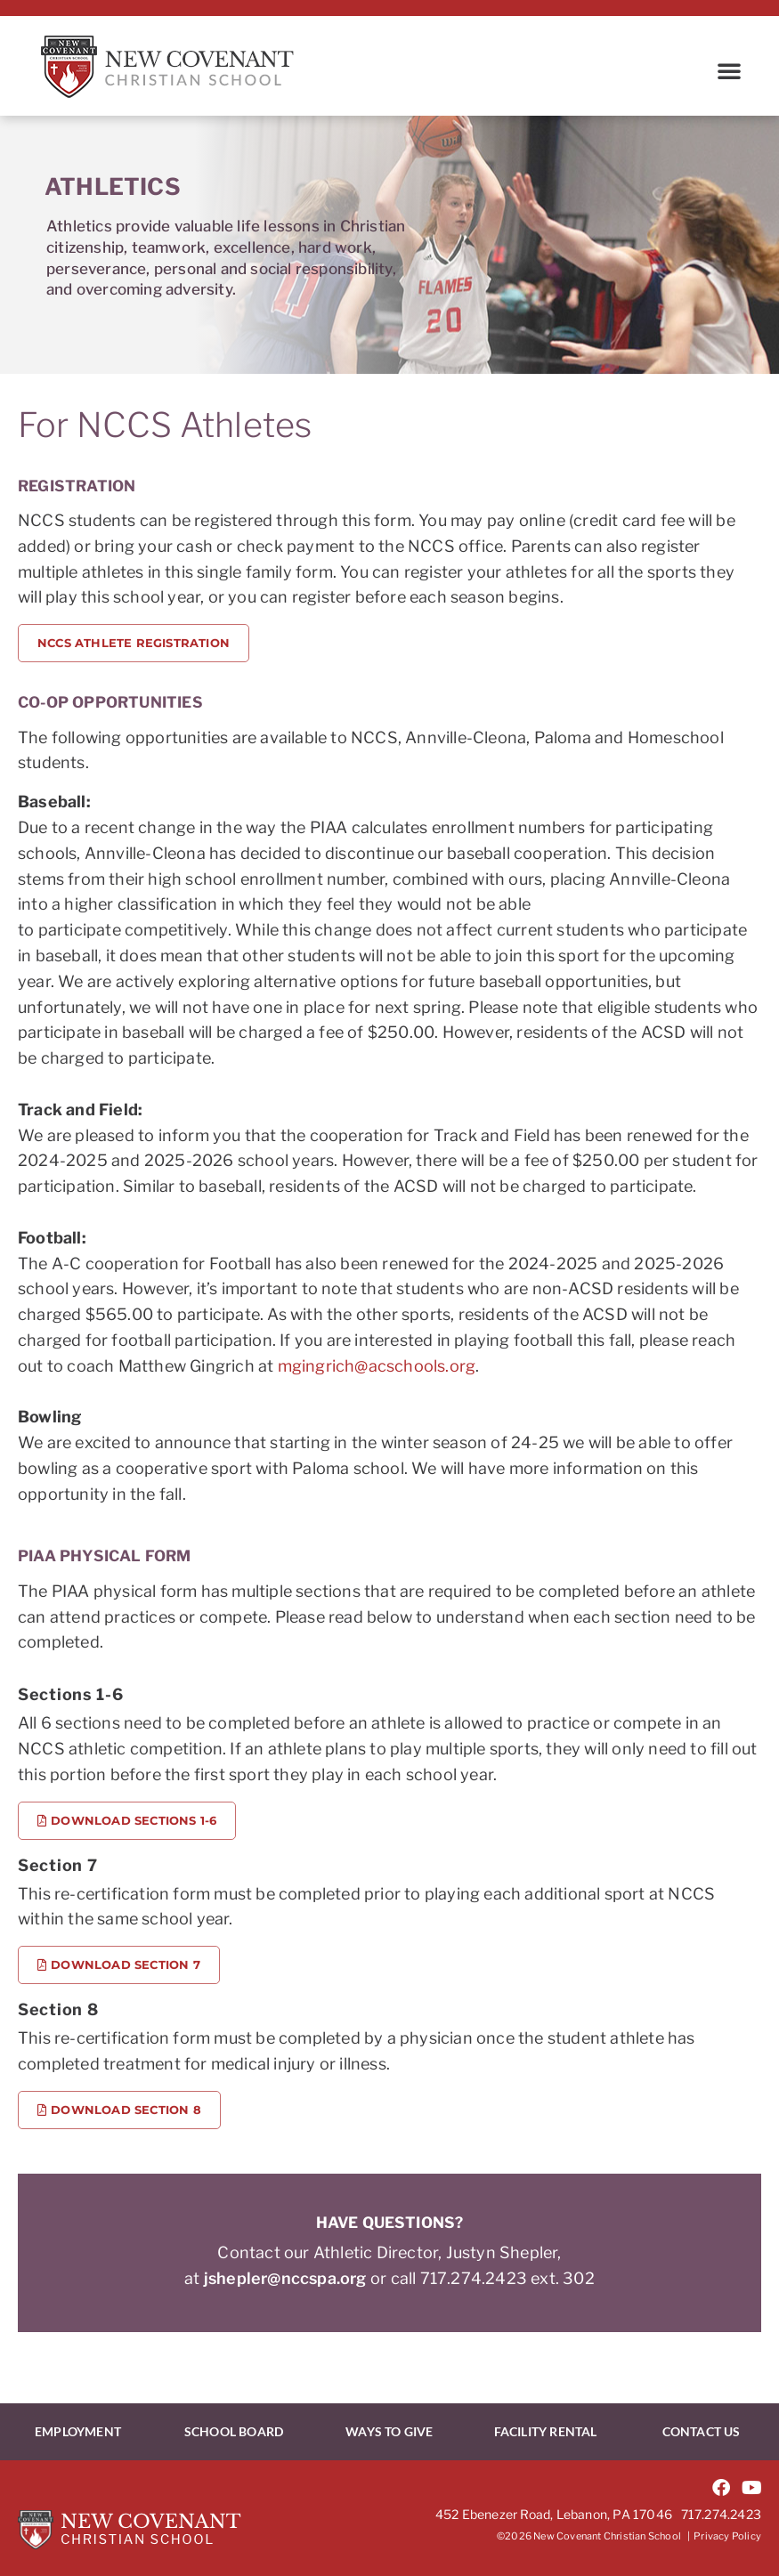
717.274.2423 (721, 2514)
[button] (729, 70)
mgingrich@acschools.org (377, 1366)
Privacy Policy (727, 2536)
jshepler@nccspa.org (285, 2278)
